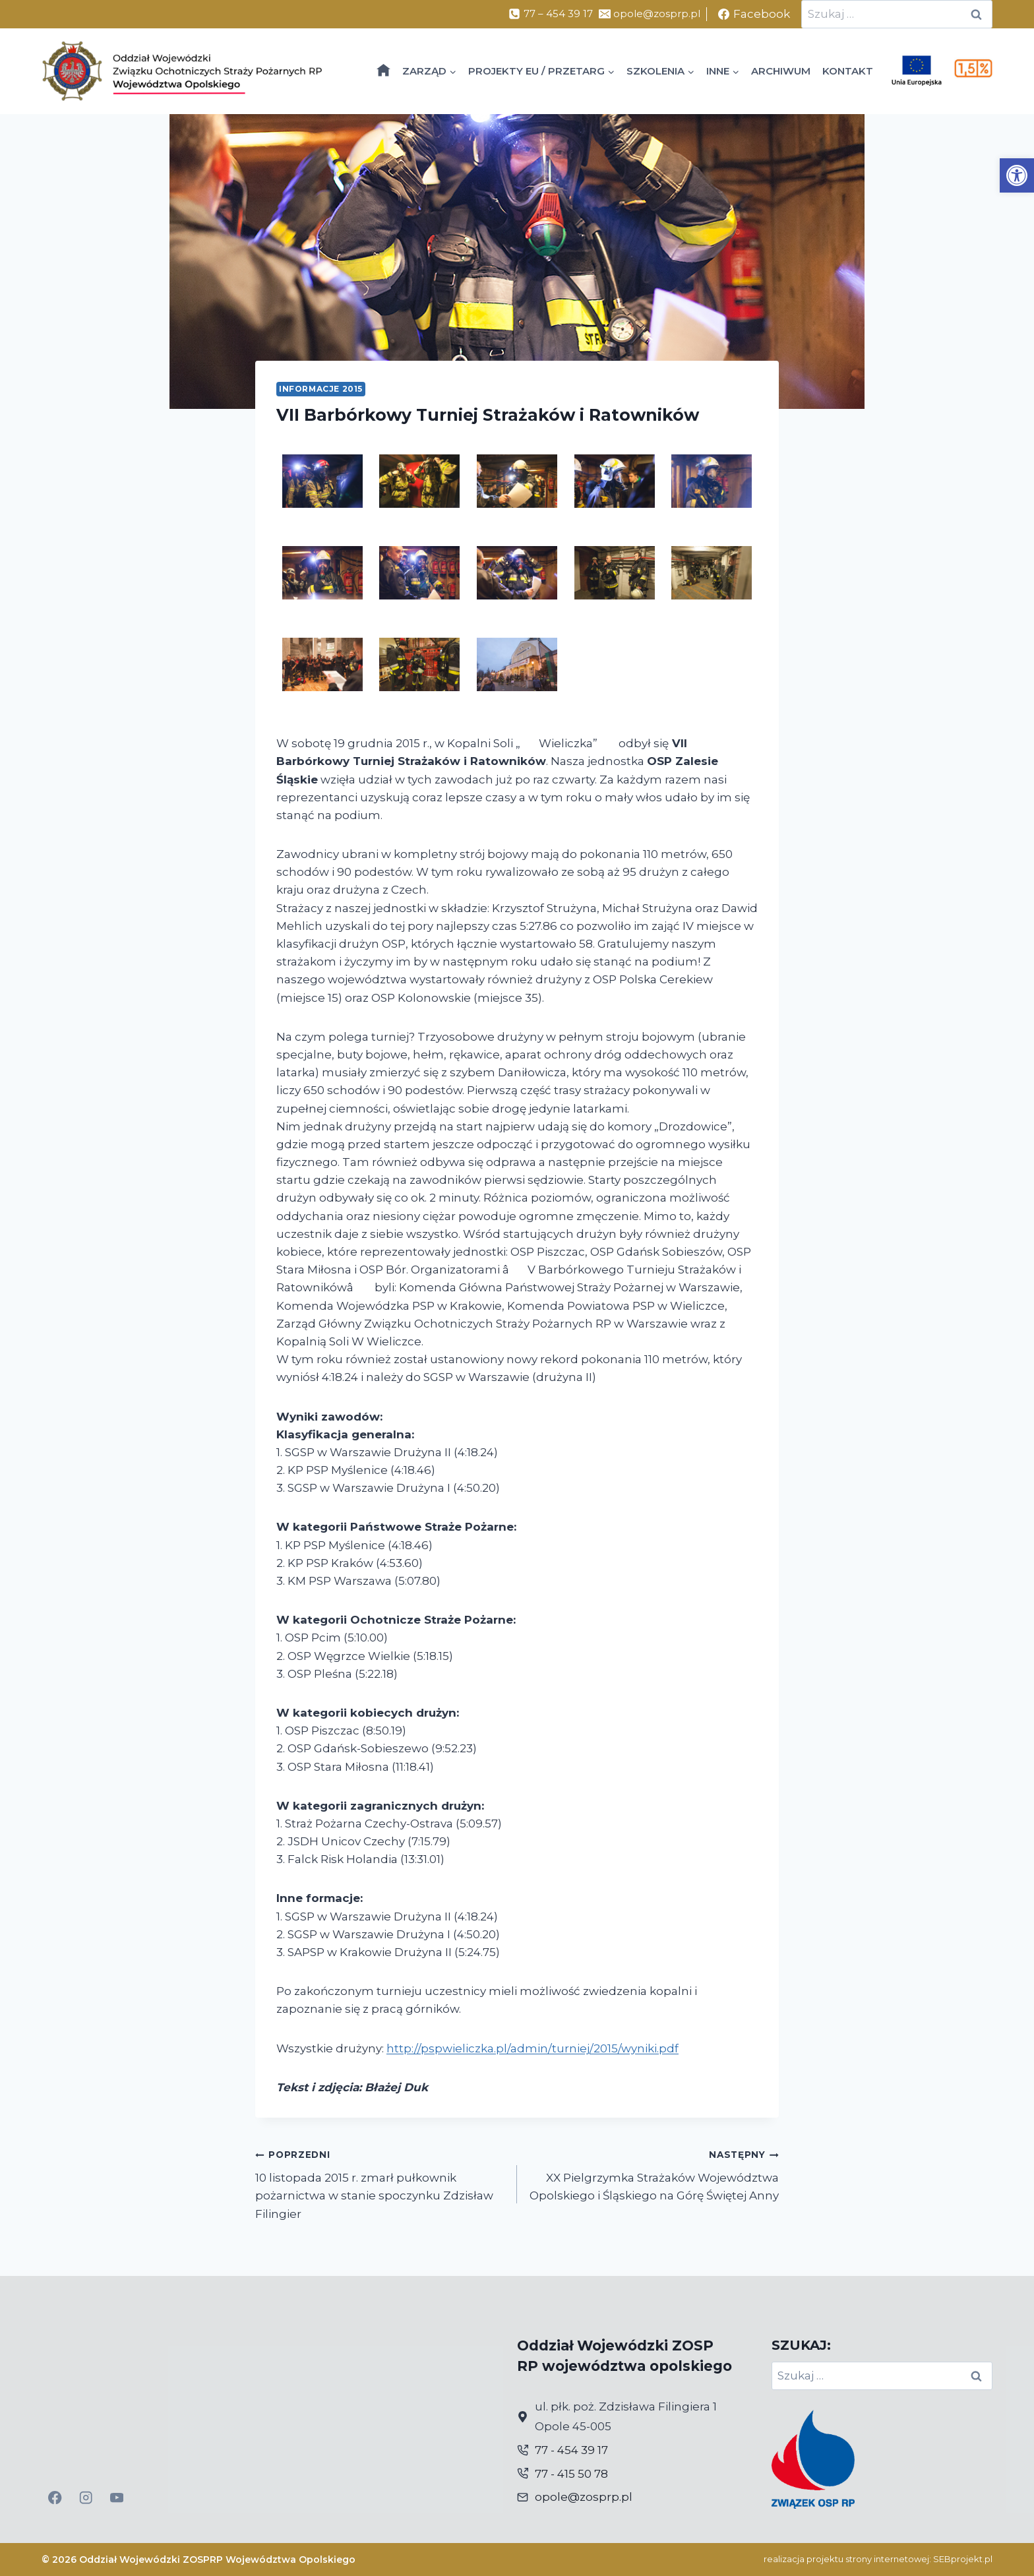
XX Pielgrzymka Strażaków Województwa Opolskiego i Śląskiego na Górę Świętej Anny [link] (653, 2173)
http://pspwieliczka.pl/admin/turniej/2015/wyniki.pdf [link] (532, 2048)
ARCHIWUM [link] (780, 71)
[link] (1017, 175)
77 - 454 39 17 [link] (571, 2450)
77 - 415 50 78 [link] (571, 2473)
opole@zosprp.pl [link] (583, 2496)
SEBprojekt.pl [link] (962, 2559)
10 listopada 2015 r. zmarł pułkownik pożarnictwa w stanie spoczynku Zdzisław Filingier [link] (380, 2182)
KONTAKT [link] (847, 71)
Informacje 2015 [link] (321, 389)
